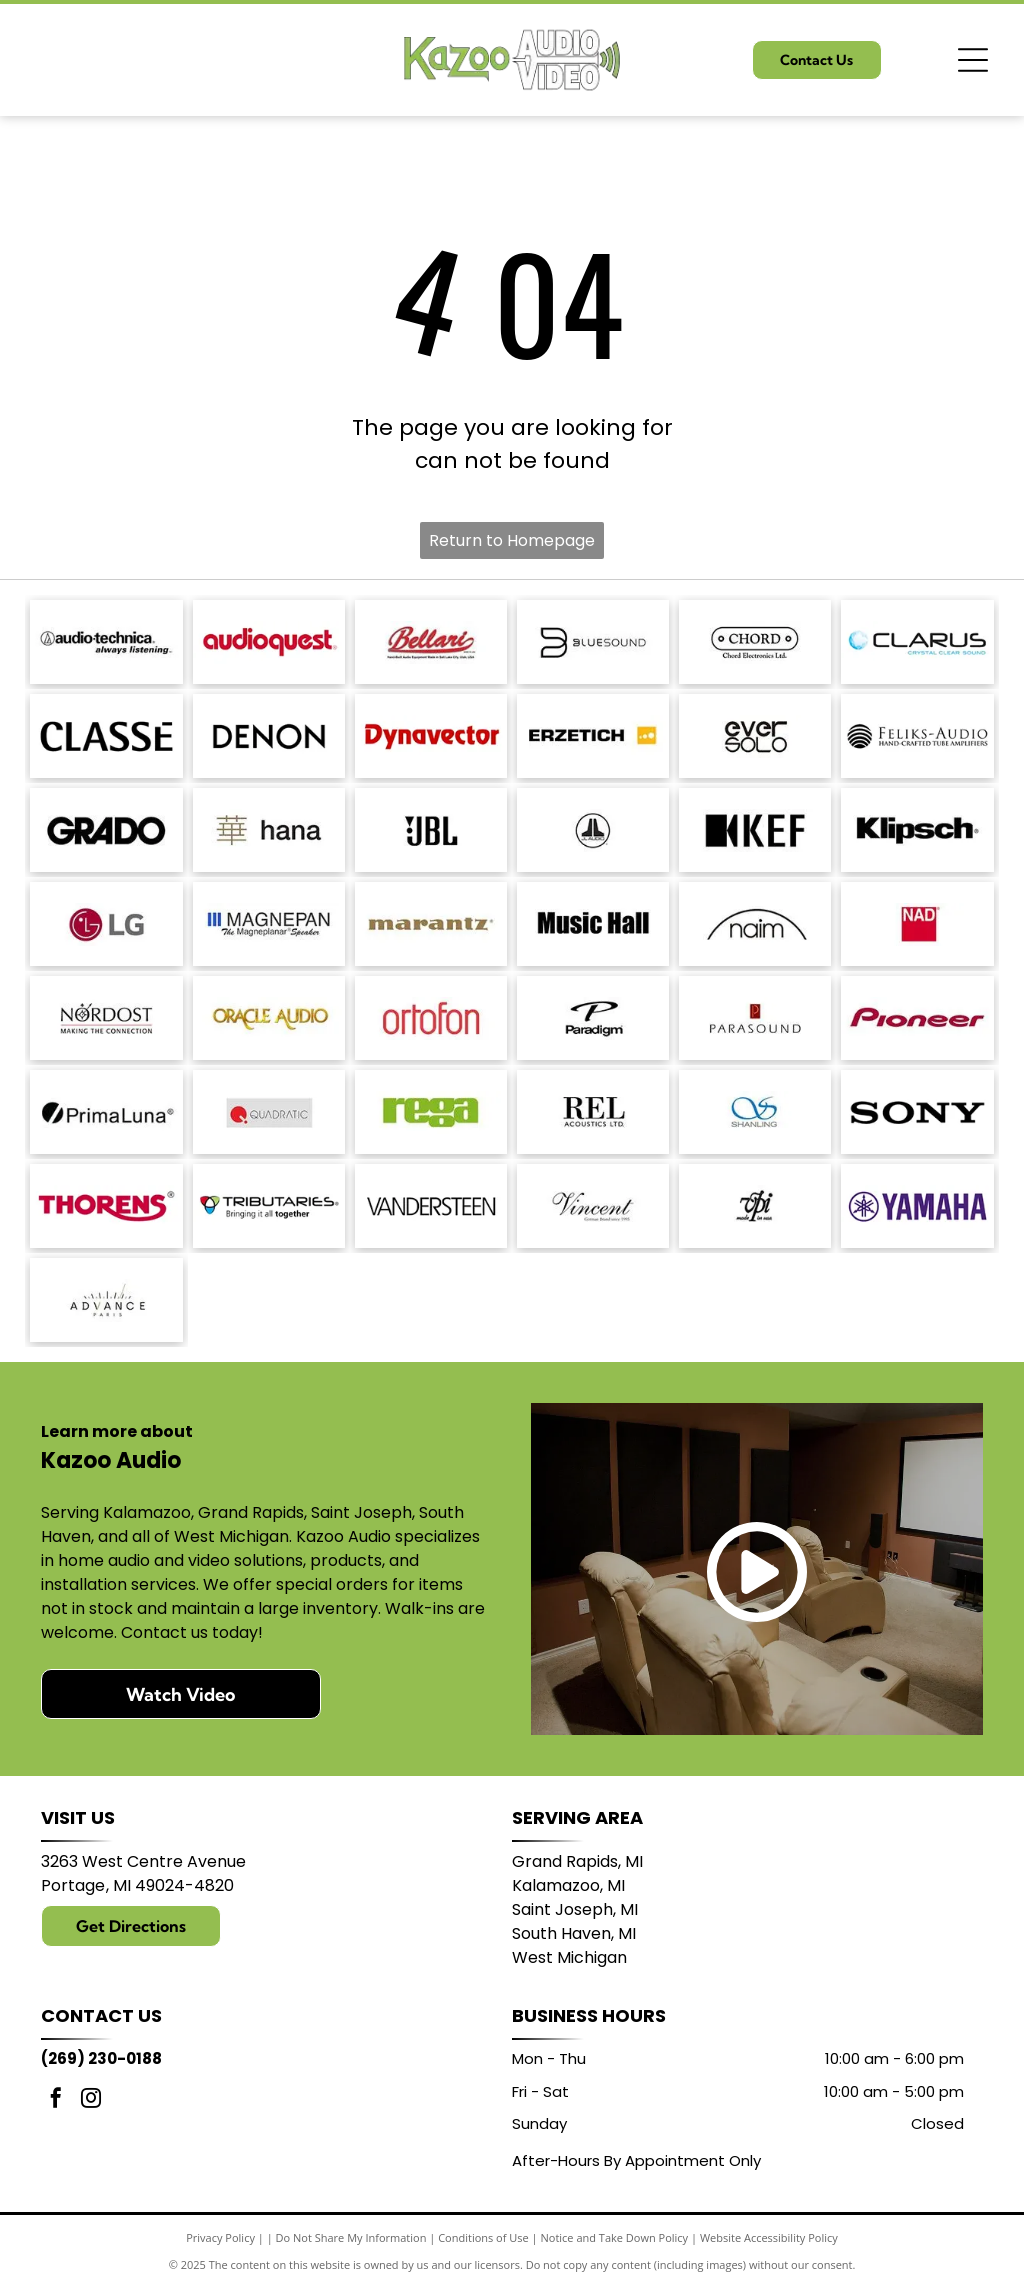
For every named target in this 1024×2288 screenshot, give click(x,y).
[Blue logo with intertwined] (755, 1112)
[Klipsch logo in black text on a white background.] (917, 830)
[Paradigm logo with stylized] (593, 1018)
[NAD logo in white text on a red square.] (917, 924)
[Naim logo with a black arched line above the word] (755, 924)
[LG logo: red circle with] (106, 924)
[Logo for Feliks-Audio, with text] (917, 736)
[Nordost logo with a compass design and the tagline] (106, 1018)
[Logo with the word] (917, 642)
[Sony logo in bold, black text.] (917, 1112)
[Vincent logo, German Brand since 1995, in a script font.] (593, 1206)
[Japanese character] (269, 830)
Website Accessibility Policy (769, 2237)
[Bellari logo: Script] (431, 642)
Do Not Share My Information (351, 2237)
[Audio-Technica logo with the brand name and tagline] (106, 642)
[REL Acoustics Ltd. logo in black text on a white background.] (593, 1112)
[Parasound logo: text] (755, 1018)
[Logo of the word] (431, 1112)
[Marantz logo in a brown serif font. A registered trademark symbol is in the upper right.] (431, 924)
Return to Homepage (512, 540)
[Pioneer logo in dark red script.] (917, 1018)
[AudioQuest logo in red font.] (269, 642)
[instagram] (91, 2100)
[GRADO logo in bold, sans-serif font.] (106, 830)
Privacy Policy (220, 2237)
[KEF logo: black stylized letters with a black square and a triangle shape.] (755, 830)
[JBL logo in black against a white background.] (431, 830)
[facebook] (56, 2100)
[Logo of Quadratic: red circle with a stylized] (269, 1112)
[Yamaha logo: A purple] (917, 1206)
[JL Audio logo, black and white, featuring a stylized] (593, 830)
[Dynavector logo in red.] (431, 736)
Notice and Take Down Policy (615, 2237)
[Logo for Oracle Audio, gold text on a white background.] (269, 1018)
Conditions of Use (483, 2237)
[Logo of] (755, 736)
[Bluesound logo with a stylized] (593, 642)
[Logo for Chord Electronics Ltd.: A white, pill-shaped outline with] (755, 642)
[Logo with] (106, 1300)
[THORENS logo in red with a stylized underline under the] (106, 1206)
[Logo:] (755, 1206)
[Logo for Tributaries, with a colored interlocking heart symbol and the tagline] (269, 1206)
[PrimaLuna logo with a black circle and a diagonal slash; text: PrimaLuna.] (106, 1112)
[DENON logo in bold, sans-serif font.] (269, 736)
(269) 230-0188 (101, 2058)
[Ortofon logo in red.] (431, 1018)
